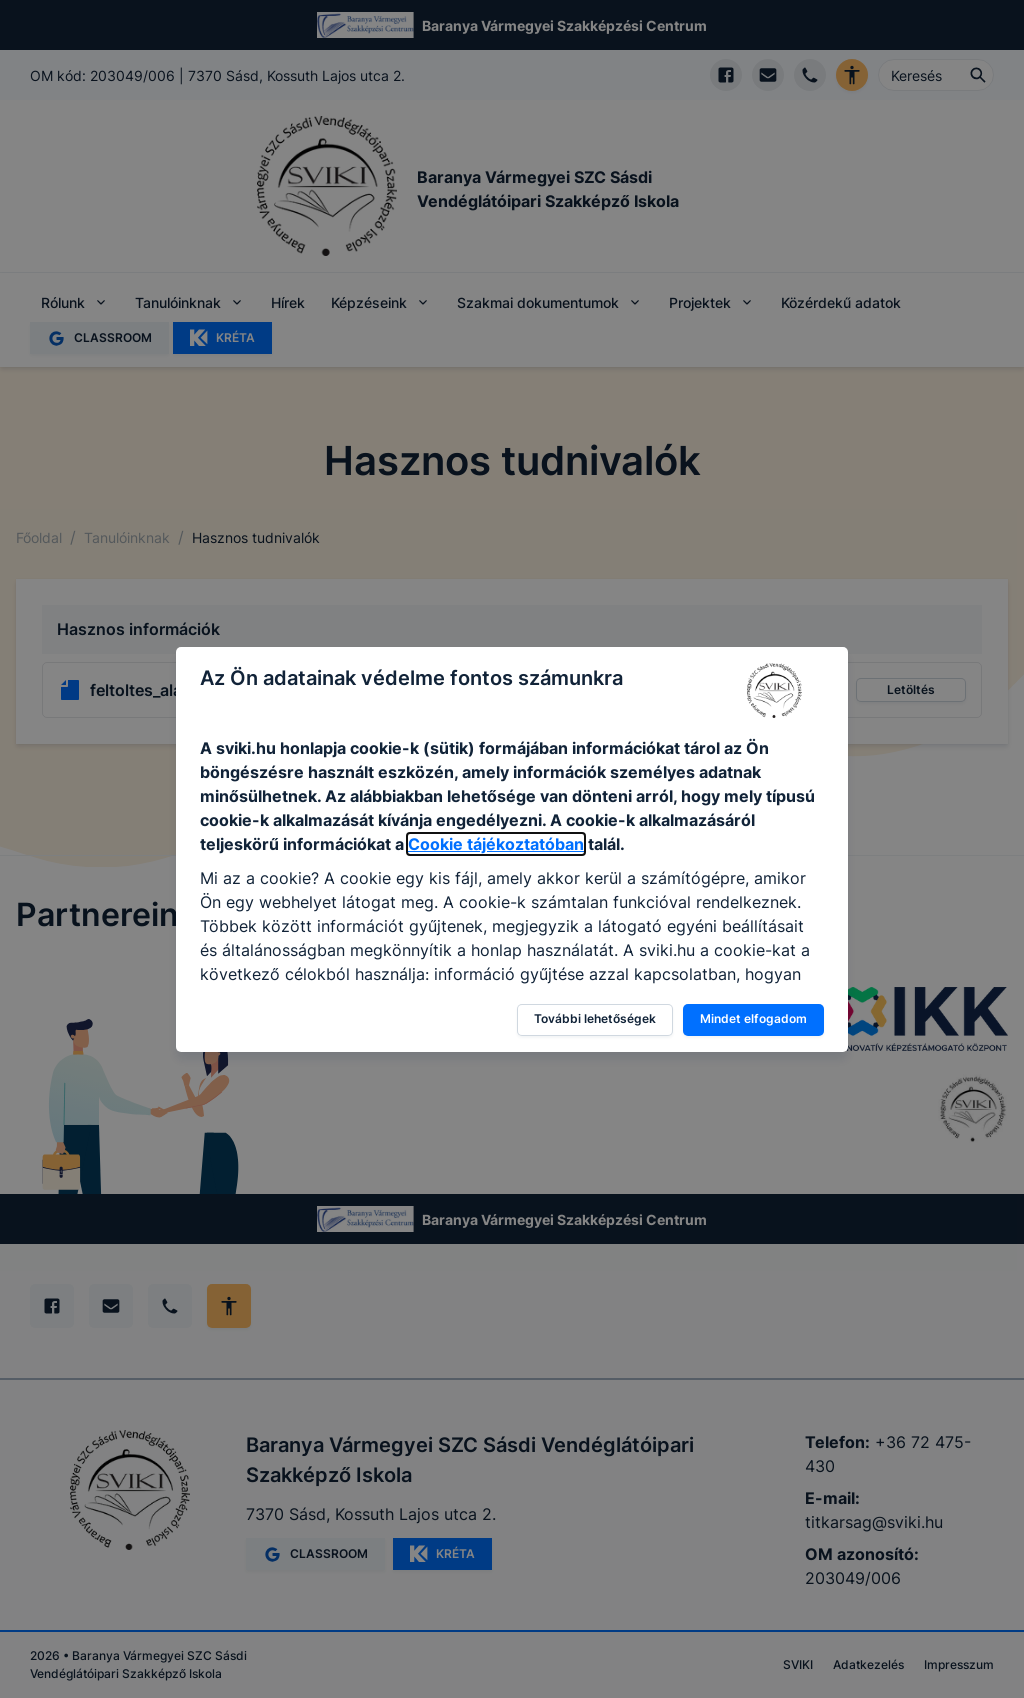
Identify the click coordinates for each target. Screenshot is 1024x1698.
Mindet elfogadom (753, 1018)
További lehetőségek (595, 1018)
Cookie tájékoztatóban (496, 844)
